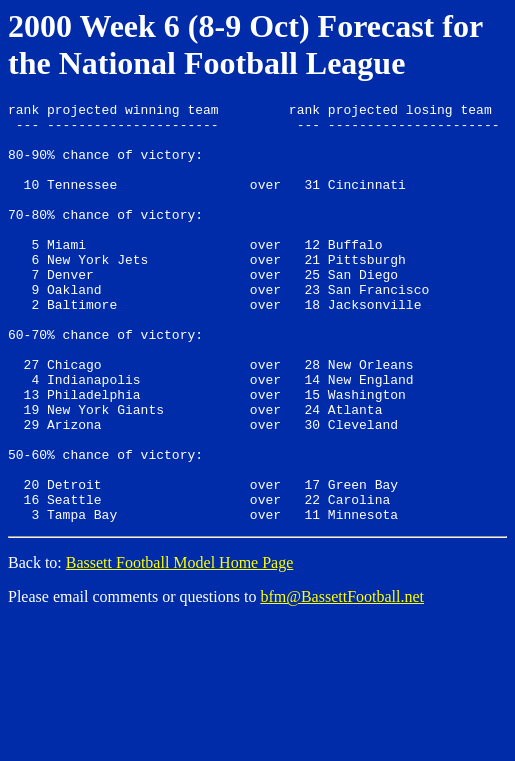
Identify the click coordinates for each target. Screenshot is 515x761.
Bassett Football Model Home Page (180, 646)
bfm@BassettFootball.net (342, 680)
